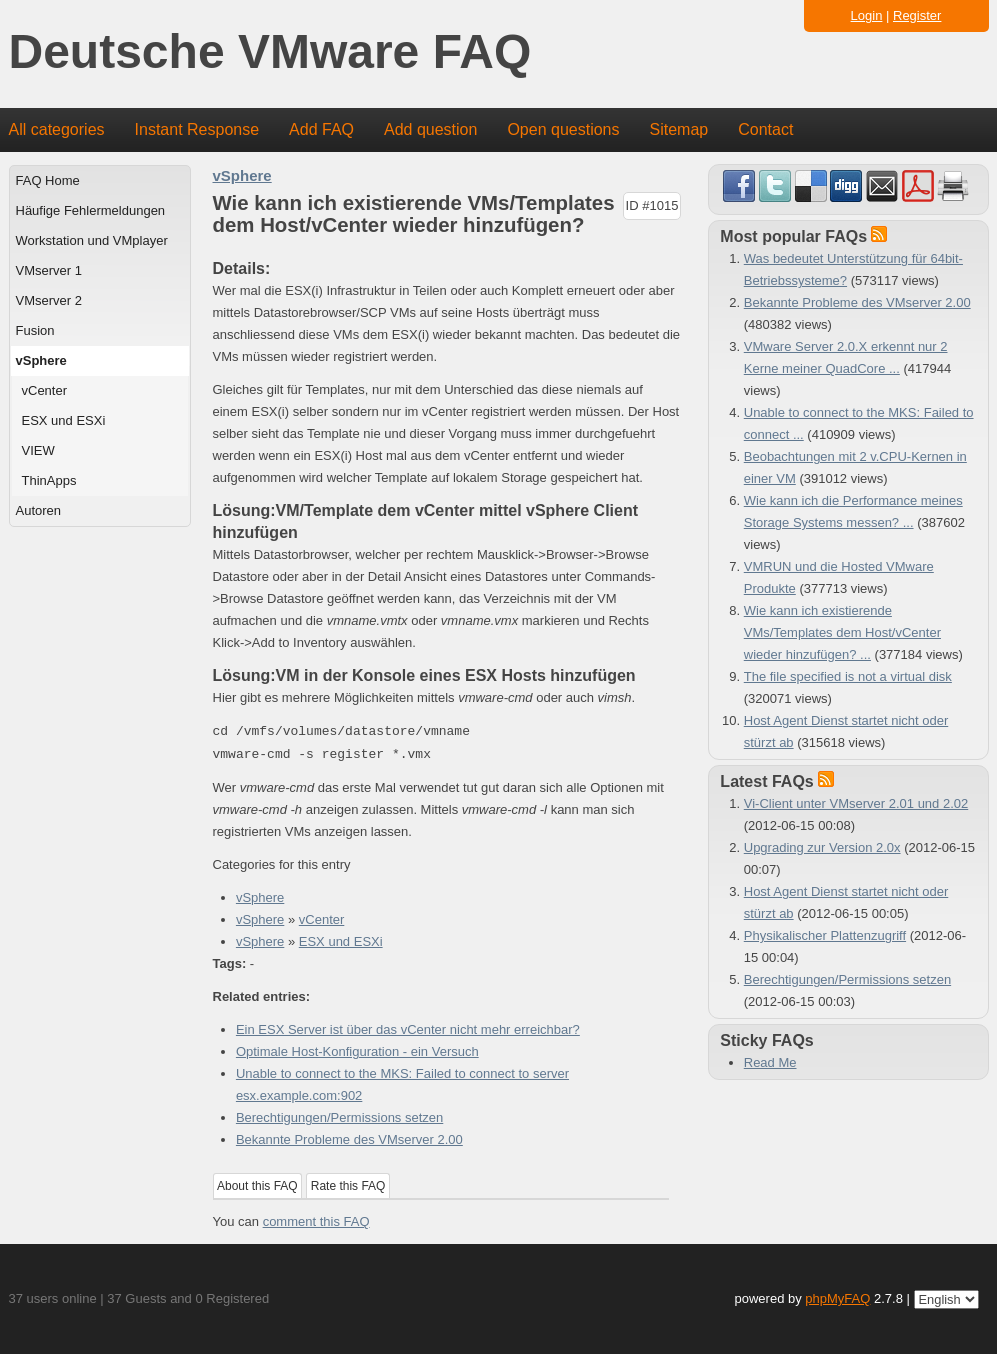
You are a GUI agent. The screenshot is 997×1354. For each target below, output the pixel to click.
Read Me (770, 1062)
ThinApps (49, 480)
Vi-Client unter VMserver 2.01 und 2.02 (856, 803)
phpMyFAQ (837, 1298)
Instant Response (197, 129)
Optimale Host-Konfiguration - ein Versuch (357, 1051)
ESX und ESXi (64, 420)
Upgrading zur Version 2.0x (822, 847)
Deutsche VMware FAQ (270, 52)
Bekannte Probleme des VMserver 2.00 (349, 1139)
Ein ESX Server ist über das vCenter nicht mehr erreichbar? (408, 1029)
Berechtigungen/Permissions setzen (339, 1117)
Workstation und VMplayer (92, 240)
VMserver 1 (49, 270)
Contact (765, 129)
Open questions (563, 129)
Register (917, 15)
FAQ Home (48, 180)
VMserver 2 (49, 300)
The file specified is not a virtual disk (848, 676)
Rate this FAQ (348, 1186)
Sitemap (678, 129)
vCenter (45, 390)
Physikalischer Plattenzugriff (825, 935)
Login (867, 15)
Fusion (35, 330)
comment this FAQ (316, 1221)
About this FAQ (257, 1186)
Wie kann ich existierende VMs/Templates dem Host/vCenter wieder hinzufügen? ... (842, 632)
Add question (430, 129)
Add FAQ (321, 129)
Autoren (39, 510)
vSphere (41, 360)
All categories (57, 129)
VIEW (38, 450)
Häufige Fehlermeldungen (91, 210)
